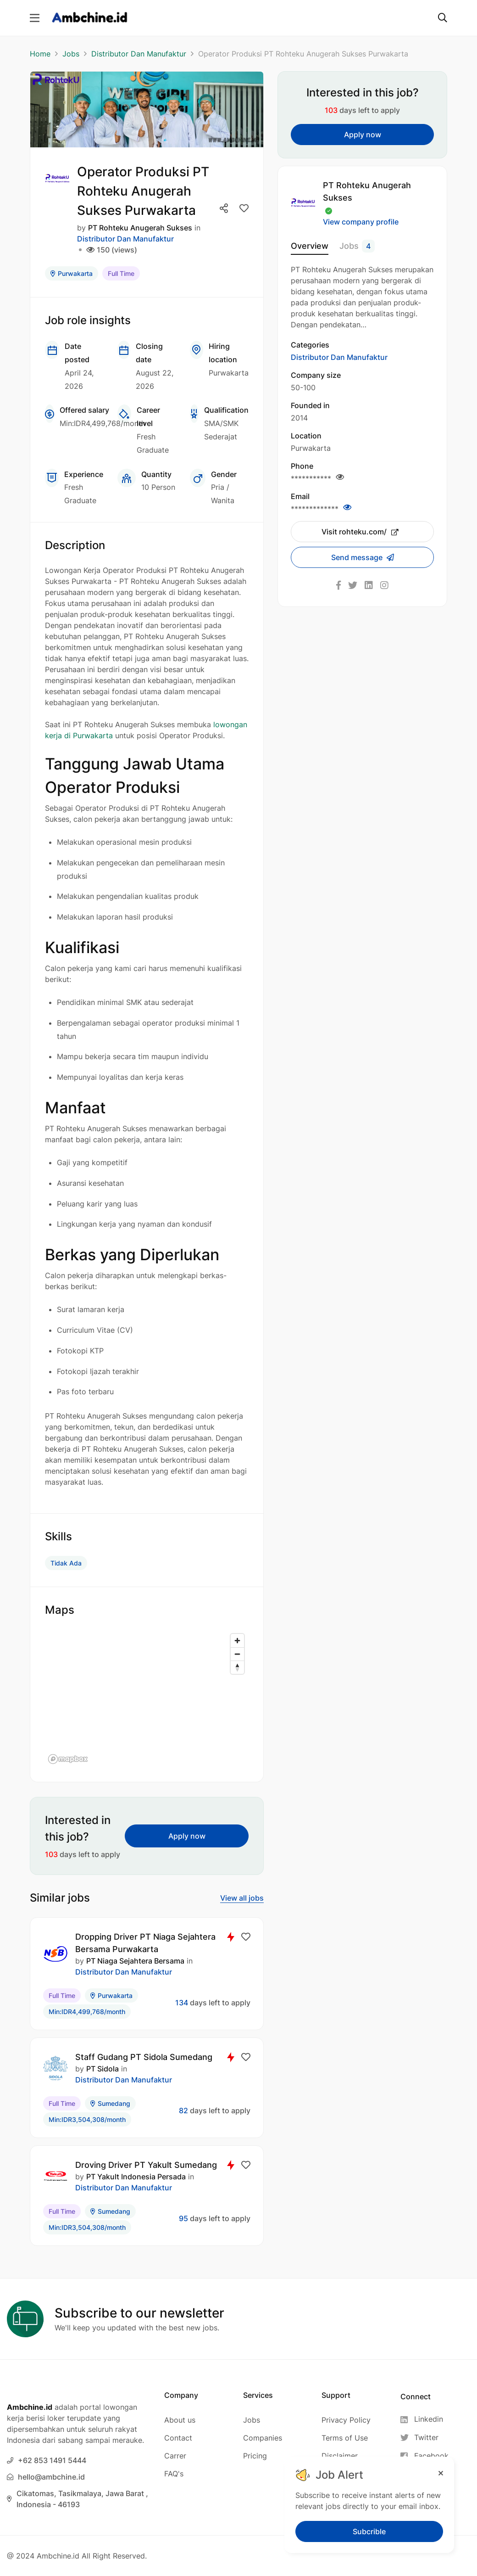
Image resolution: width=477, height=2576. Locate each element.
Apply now (186, 1836)
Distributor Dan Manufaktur (138, 53)
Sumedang (110, 2103)
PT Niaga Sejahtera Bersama (135, 1960)
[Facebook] (424, 2456)
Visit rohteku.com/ (360, 531)
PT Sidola (102, 2068)
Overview (309, 246)
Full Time (121, 273)
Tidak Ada (66, 1563)
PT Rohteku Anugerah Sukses (140, 227)
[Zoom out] (237, 1654)
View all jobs (242, 1898)
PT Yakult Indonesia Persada (136, 2176)
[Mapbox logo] (68, 1759)
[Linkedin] (424, 2419)
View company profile (361, 221)
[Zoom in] (237, 1640)
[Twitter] (424, 2438)
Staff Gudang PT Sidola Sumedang (143, 2057)
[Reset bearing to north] (237, 1667)
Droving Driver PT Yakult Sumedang (146, 2165)
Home (40, 53)
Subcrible (369, 2531)
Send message (357, 557)
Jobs (70, 53)
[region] (147, 1698)
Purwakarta (71, 273)
